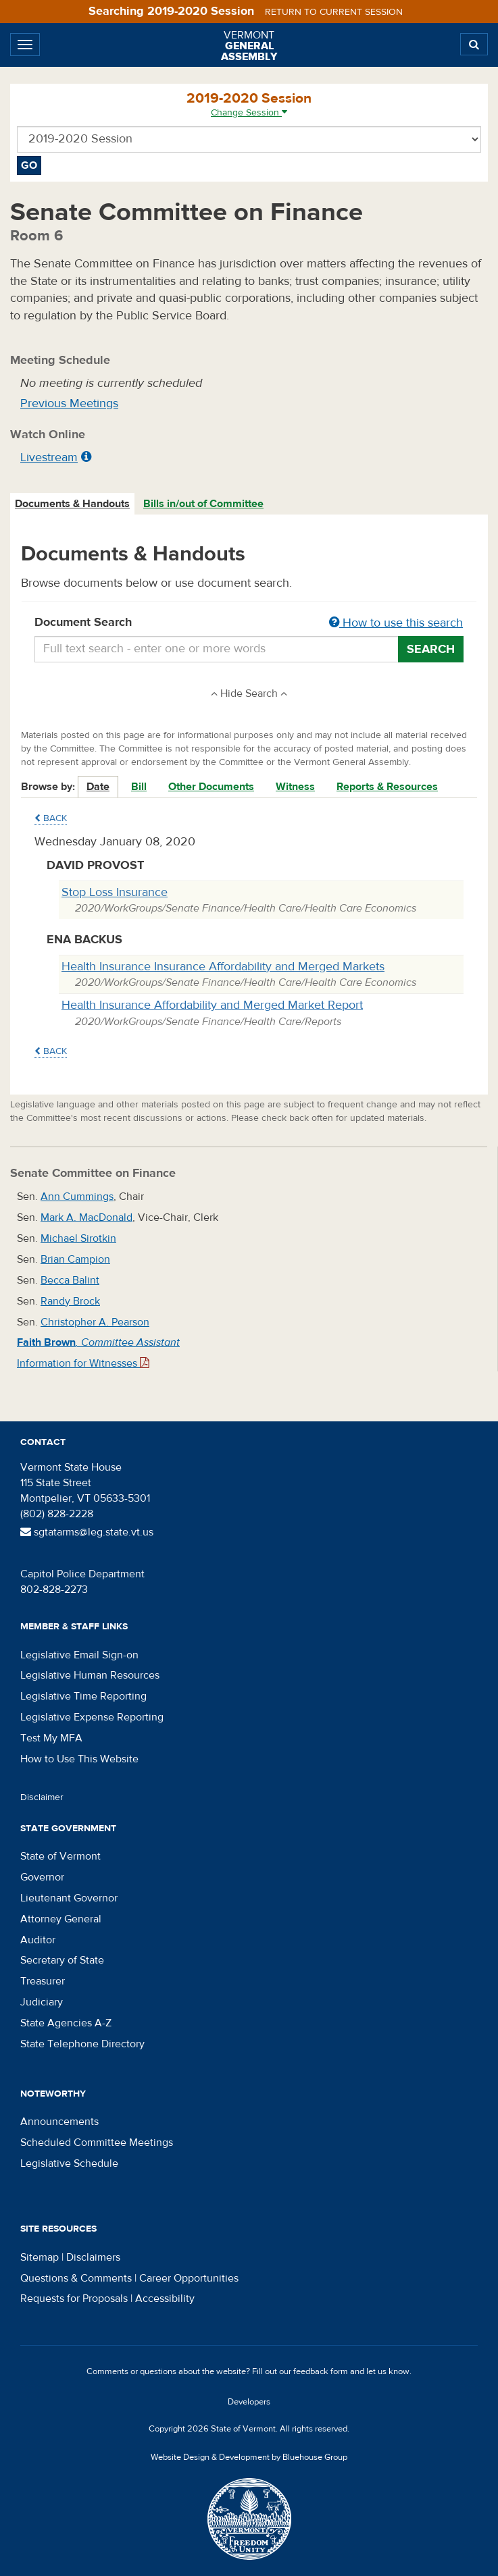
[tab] (73, 504)
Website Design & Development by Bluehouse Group (249, 2457)
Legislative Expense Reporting (92, 1717)
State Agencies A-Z (65, 2023)
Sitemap (39, 2257)
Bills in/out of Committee (203, 503)
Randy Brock (70, 1301)
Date (97, 786)
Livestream (49, 457)
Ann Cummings (77, 1196)
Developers (249, 2401)
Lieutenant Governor (69, 1898)
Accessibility (165, 2298)
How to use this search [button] (396, 623)
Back (50, 818)
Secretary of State (62, 1960)
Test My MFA (51, 1738)
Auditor (37, 1940)
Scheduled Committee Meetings (96, 2142)
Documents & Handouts (72, 503)
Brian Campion (75, 1259)
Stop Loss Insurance (114, 892)
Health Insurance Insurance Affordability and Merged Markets (222, 966)
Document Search (249, 623)
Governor (42, 1877)
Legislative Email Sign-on (79, 1655)
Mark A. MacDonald (86, 1217)
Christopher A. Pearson (95, 1322)
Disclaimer (42, 1797)
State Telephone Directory (82, 2044)
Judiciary (41, 2002)
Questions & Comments (76, 2278)
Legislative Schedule (69, 2163)
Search (431, 649)
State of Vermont (60, 1856)
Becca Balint (70, 1280)
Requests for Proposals (74, 2298)
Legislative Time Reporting (83, 1696)
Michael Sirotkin (78, 1238)
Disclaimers (93, 2257)
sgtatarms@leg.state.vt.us (86, 1532)
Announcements (59, 2121)
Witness (295, 786)
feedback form (320, 2371)
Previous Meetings (69, 403)
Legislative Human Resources (89, 1675)
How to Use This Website (79, 1759)
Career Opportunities (189, 2278)
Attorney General (60, 1919)
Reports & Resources (387, 786)
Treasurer (42, 1981)
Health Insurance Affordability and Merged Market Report (212, 1005)
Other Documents (211, 786)
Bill (139, 786)
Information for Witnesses (83, 1363)
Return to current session (334, 12)
